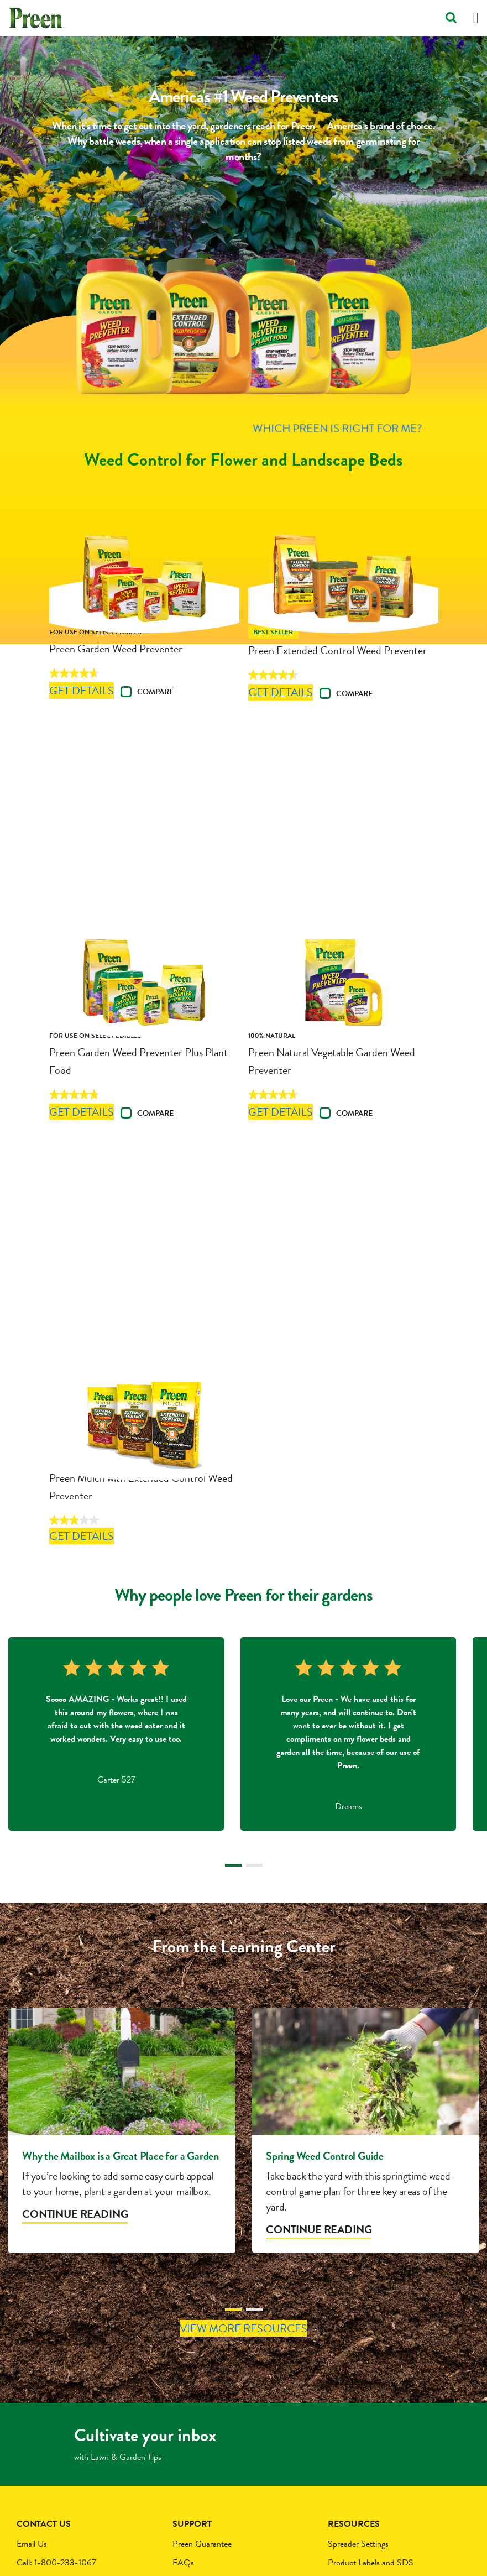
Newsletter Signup (359, 2469)
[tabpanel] (116, 1570)
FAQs (183, 2431)
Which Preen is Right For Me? (243, 420)
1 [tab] (233, 1703)
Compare (169, 756)
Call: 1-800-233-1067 (56, 2431)
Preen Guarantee (202, 2413)
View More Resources (243, 2194)
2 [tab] (254, 1703)
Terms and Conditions (210, 2469)
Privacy (185, 2450)
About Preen (350, 2450)
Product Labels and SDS (370, 2431)
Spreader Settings (358, 2413)
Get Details (100, 756)
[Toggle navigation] (476, 18)
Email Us (32, 2413)
